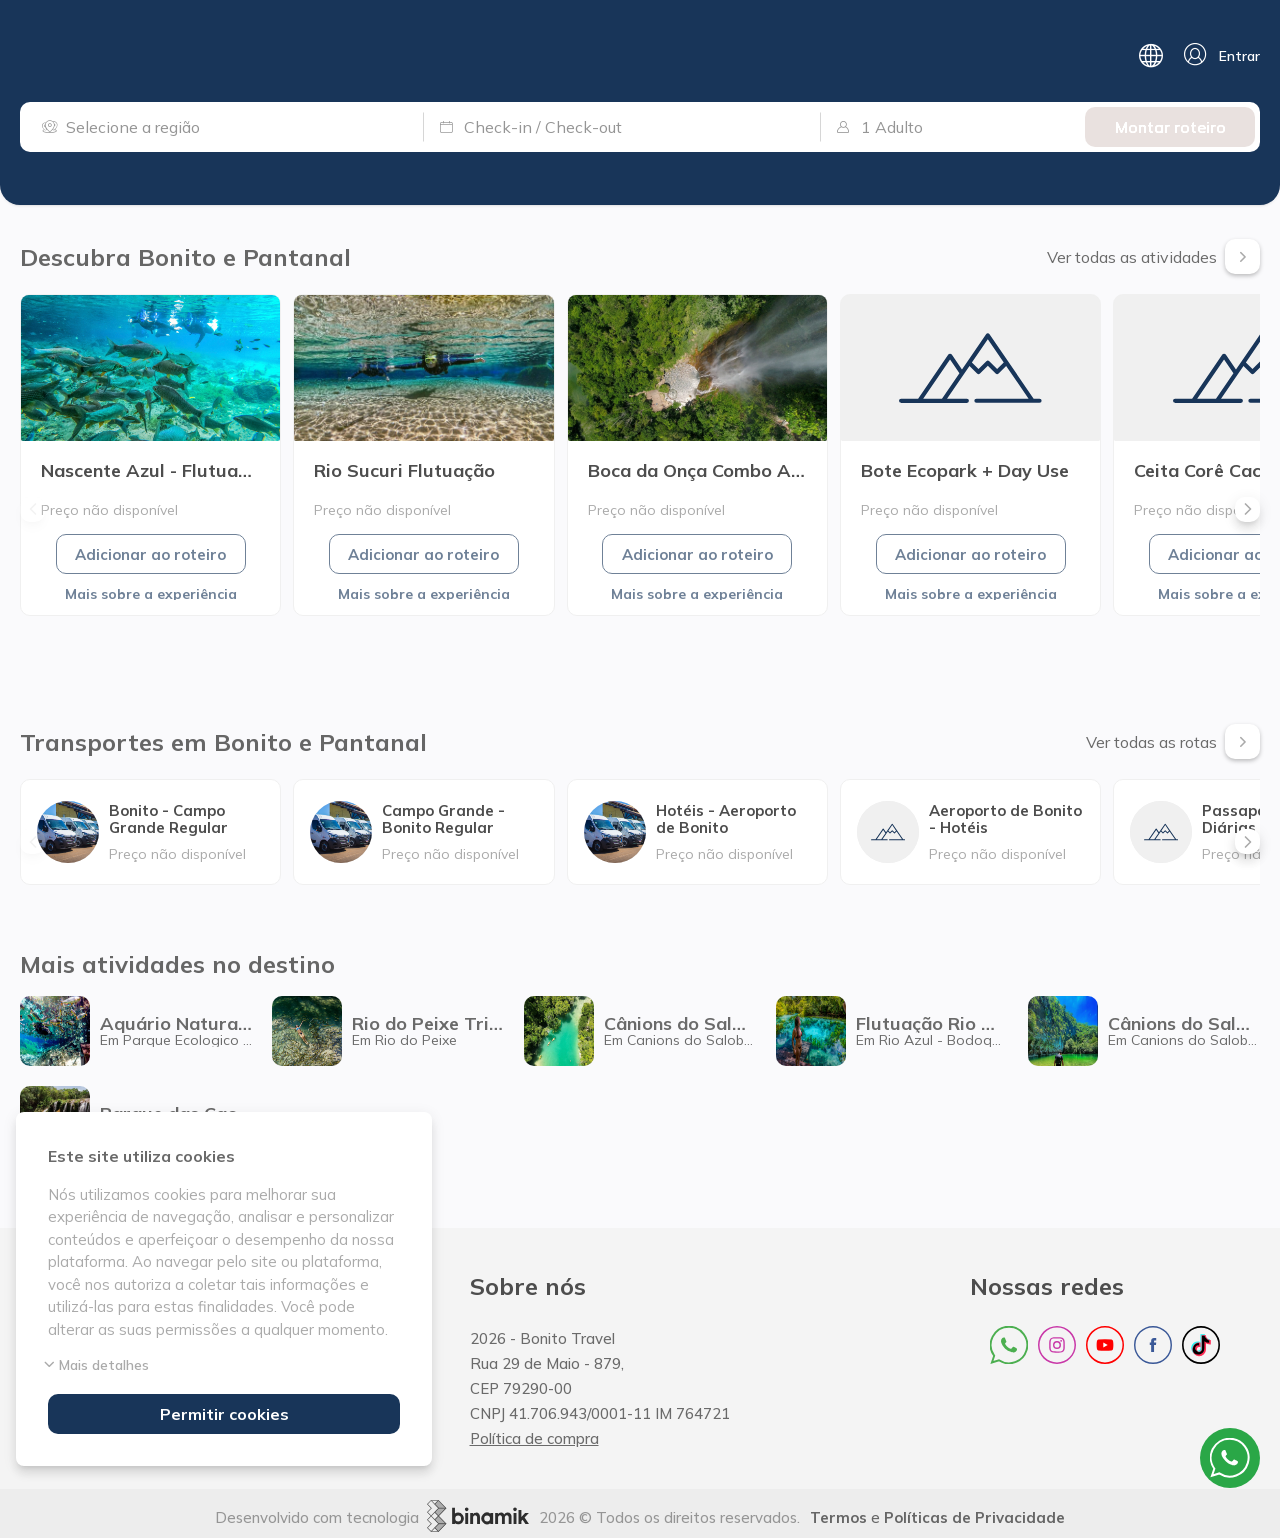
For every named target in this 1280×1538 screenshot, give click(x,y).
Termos (838, 1517)
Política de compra (534, 1438)
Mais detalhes (98, 1365)
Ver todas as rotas (1173, 741)
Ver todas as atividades (1153, 256)
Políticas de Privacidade (974, 1517)
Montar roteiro (1170, 127)
